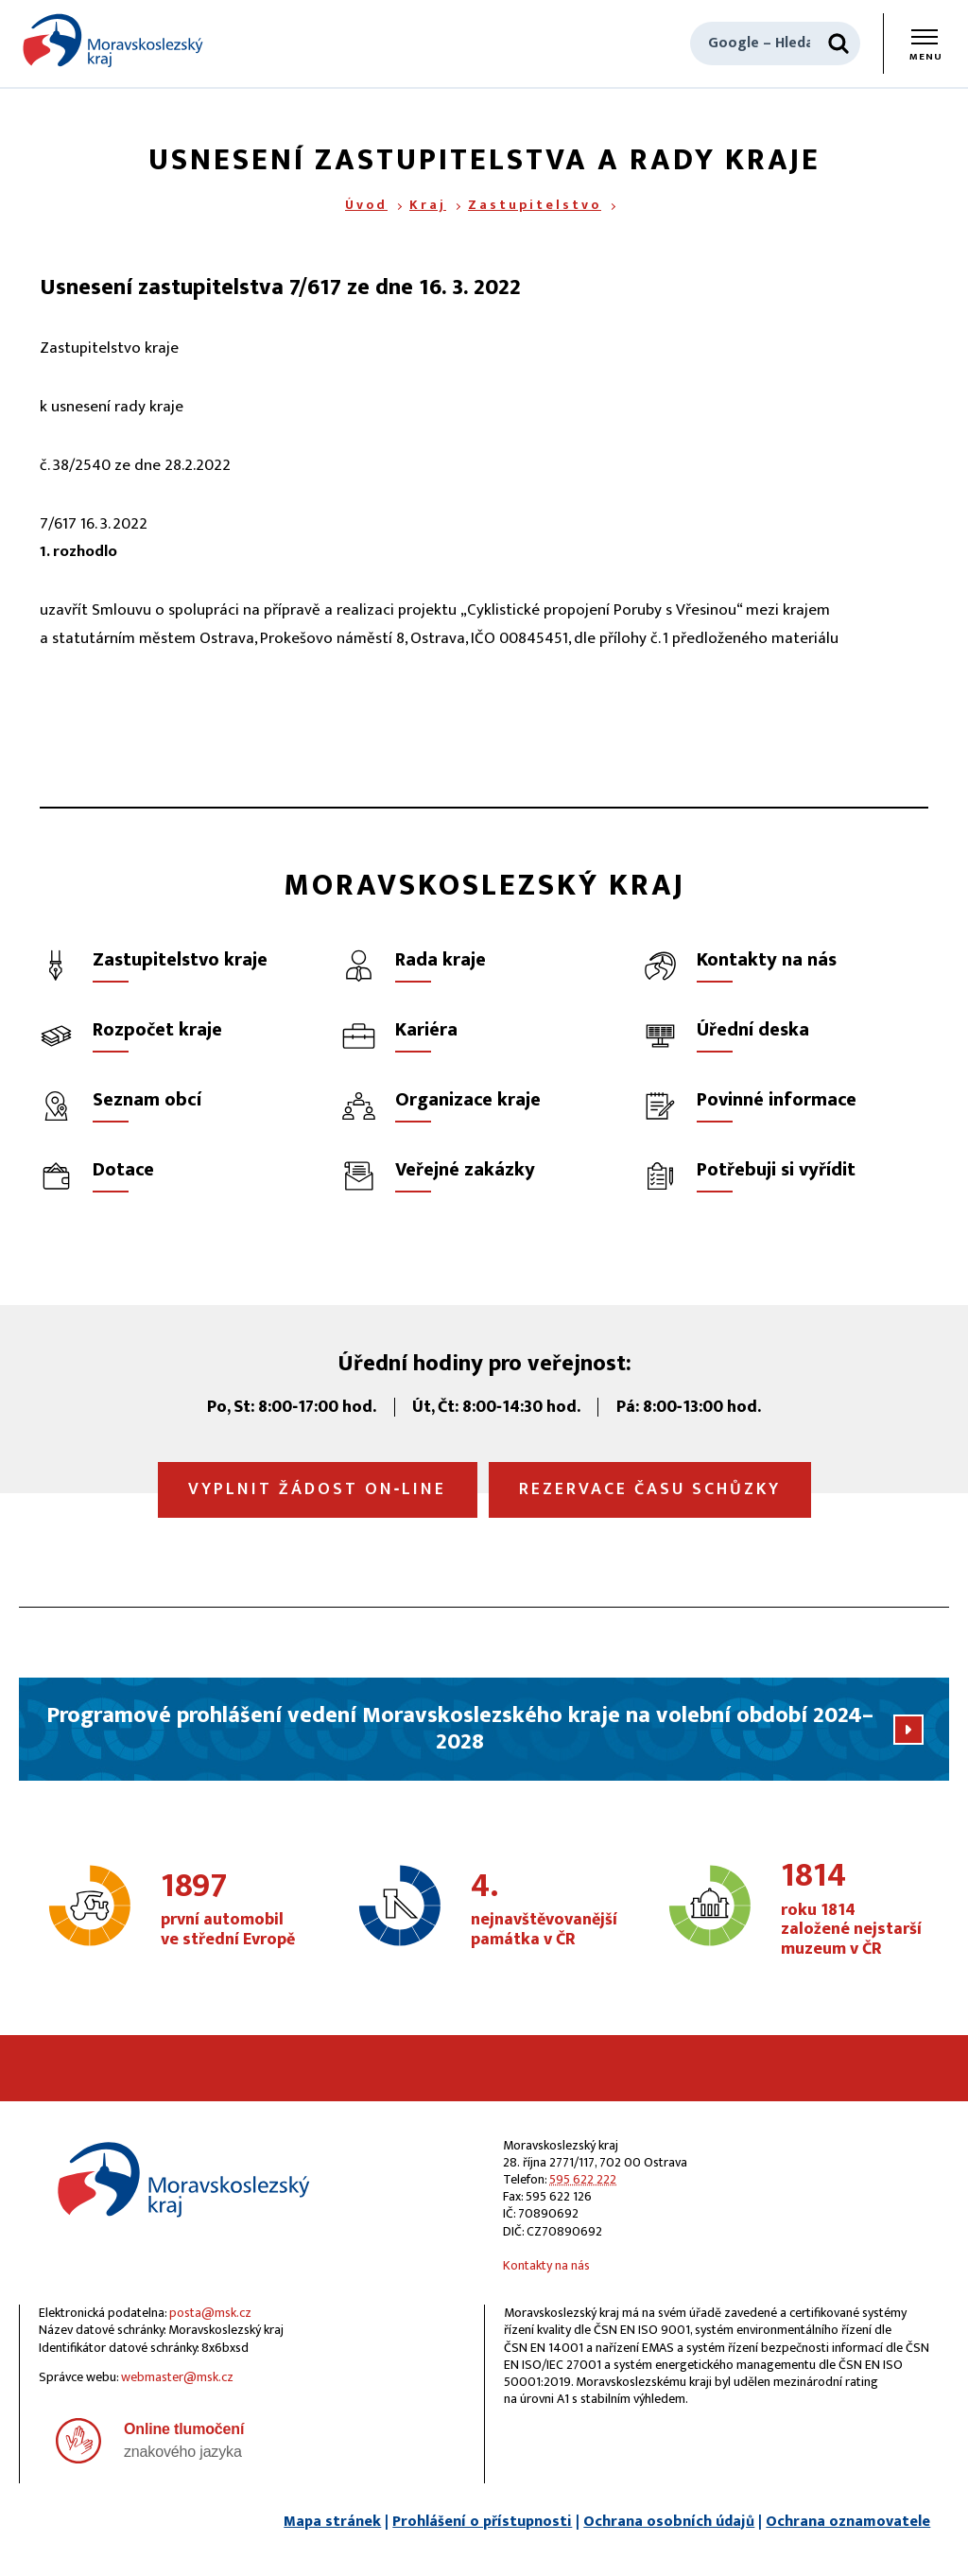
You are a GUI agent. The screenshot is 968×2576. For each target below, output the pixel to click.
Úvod (366, 205)
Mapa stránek (332, 2521)
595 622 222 (582, 2179)
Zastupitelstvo (534, 205)
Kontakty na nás (546, 2265)
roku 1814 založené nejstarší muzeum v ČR (853, 1909)
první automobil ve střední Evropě (232, 1910)
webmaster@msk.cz (177, 2377)
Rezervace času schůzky (650, 1489)
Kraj (427, 205)
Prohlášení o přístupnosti (482, 2521)
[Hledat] (838, 43)
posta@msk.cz (210, 2313)
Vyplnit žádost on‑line (317, 1489)
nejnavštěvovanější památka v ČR (544, 1910)
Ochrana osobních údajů (668, 2521)
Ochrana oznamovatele (848, 2521)
